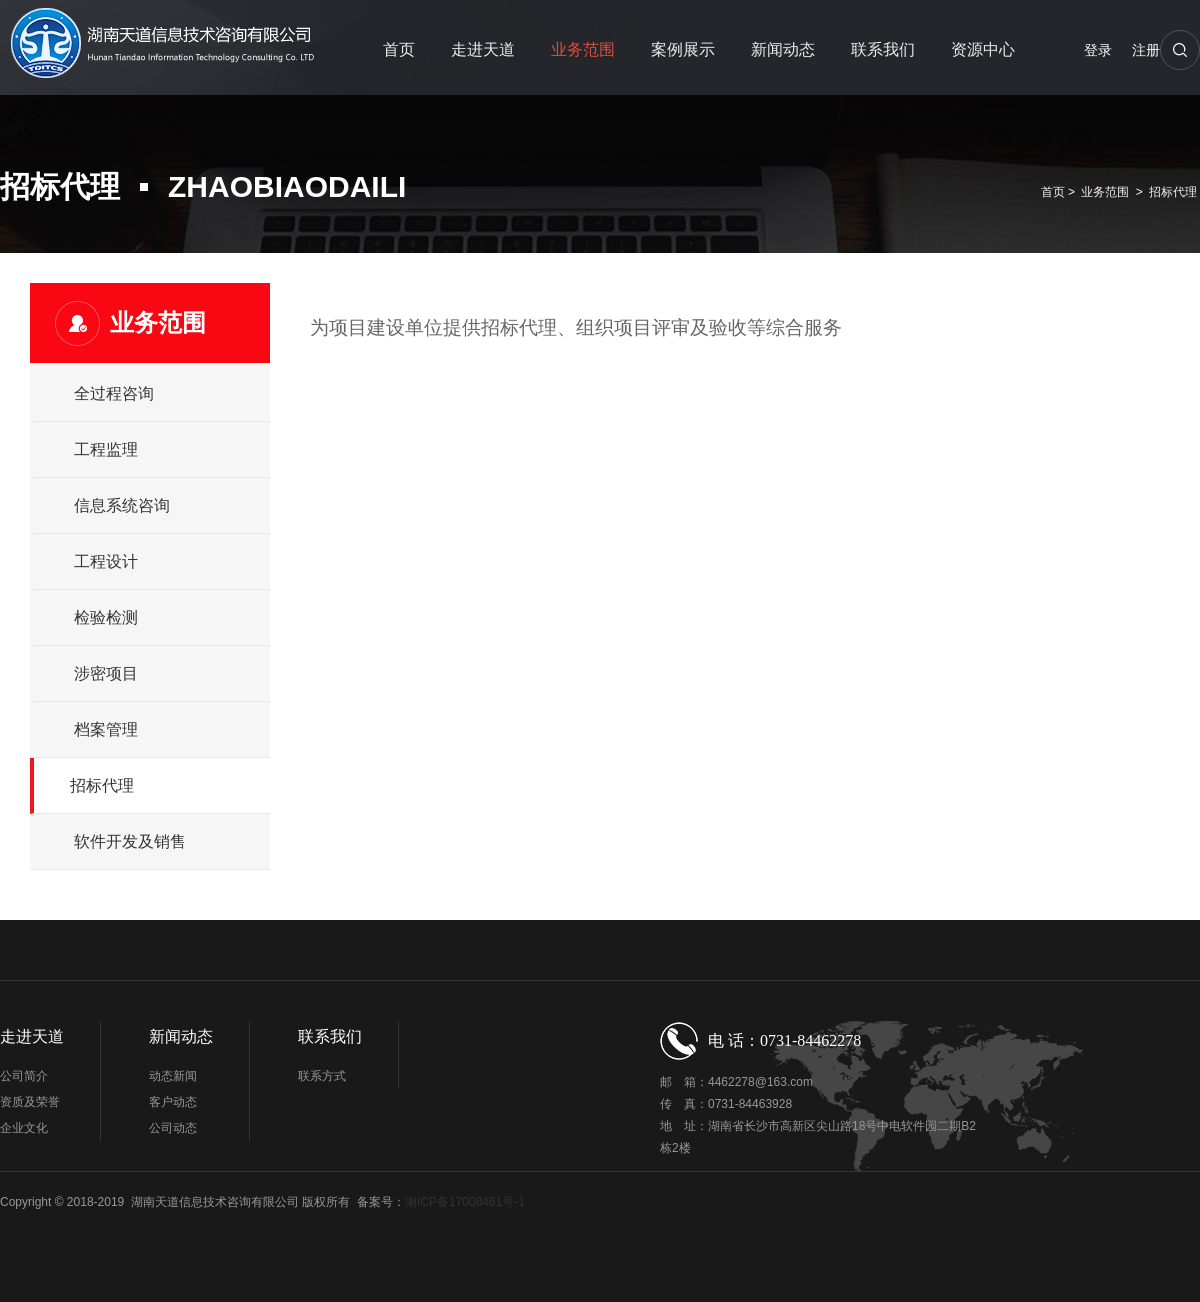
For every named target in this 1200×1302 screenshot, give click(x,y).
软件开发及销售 (130, 841)
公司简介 (24, 1076)
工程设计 (106, 561)
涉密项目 (106, 673)
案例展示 (683, 49)
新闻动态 (783, 49)
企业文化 (24, 1128)
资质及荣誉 (30, 1102)
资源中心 (983, 49)
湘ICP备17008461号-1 (465, 1202)
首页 (399, 49)
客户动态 (173, 1102)
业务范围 (583, 49)
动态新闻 (173, 1076)
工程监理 (106, 449)
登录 (1098, 50)
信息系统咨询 (122, 505)
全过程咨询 (114, 393)
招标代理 (1173, 192)
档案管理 (106, 729)
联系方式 (322, 1076)
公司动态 (173, 1128)
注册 (1146, 50)
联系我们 (883, 49)
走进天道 (483, 49)
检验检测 (106, 617)
